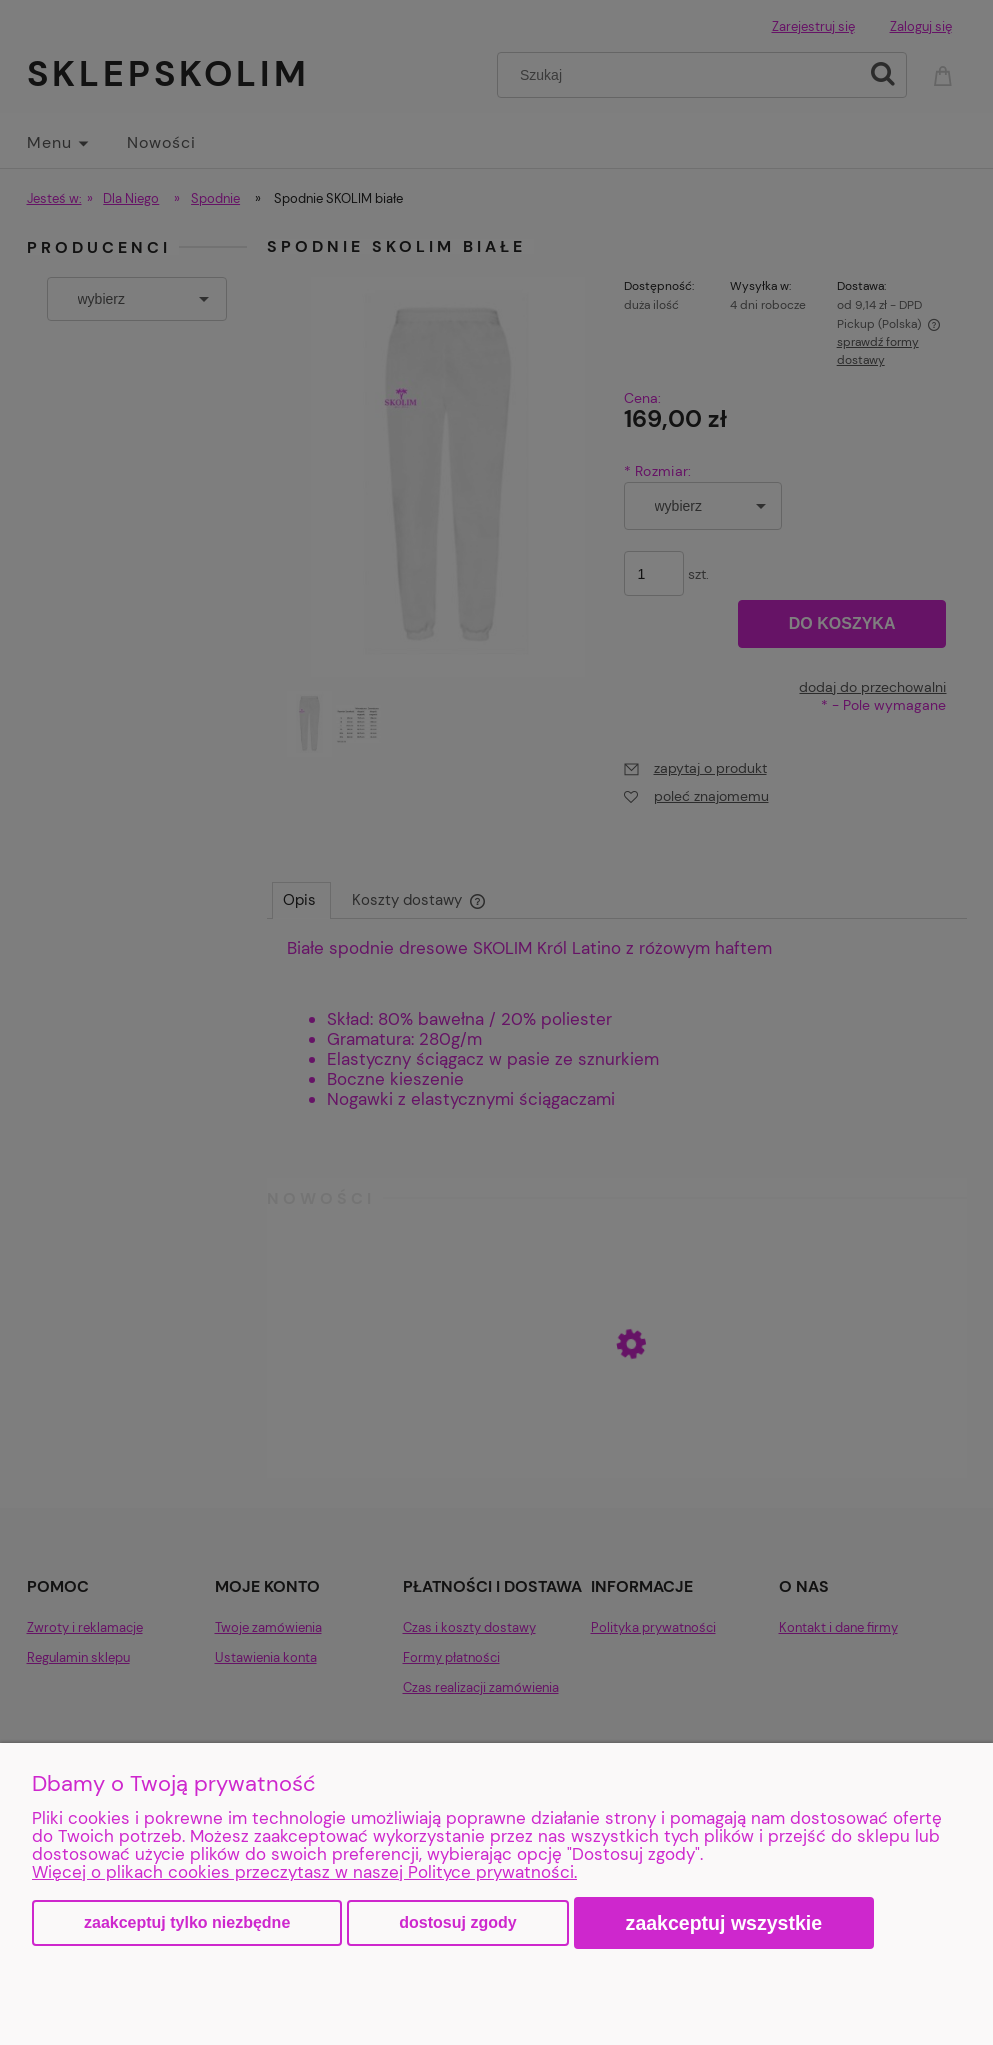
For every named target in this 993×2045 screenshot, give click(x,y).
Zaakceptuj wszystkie (724, 1923)
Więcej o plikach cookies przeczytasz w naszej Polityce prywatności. (304, 1872)
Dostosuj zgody (457, 1922)
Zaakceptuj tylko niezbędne (187, 1922)
